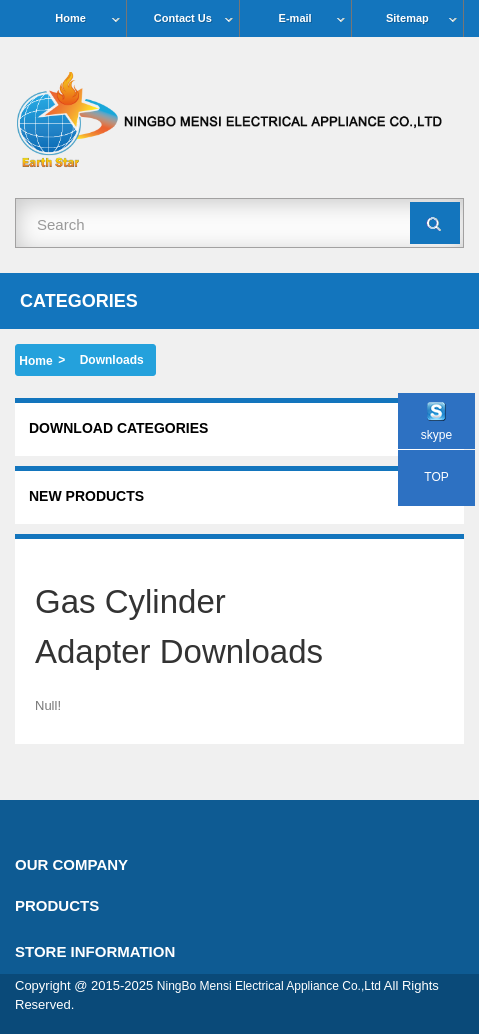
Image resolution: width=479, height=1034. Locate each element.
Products (57, 905)
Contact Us (183, 18)
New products (86, 496)
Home (70, 18)
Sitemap (407, 18)
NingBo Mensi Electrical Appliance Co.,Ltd (269, 986)
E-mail (295, 18)
